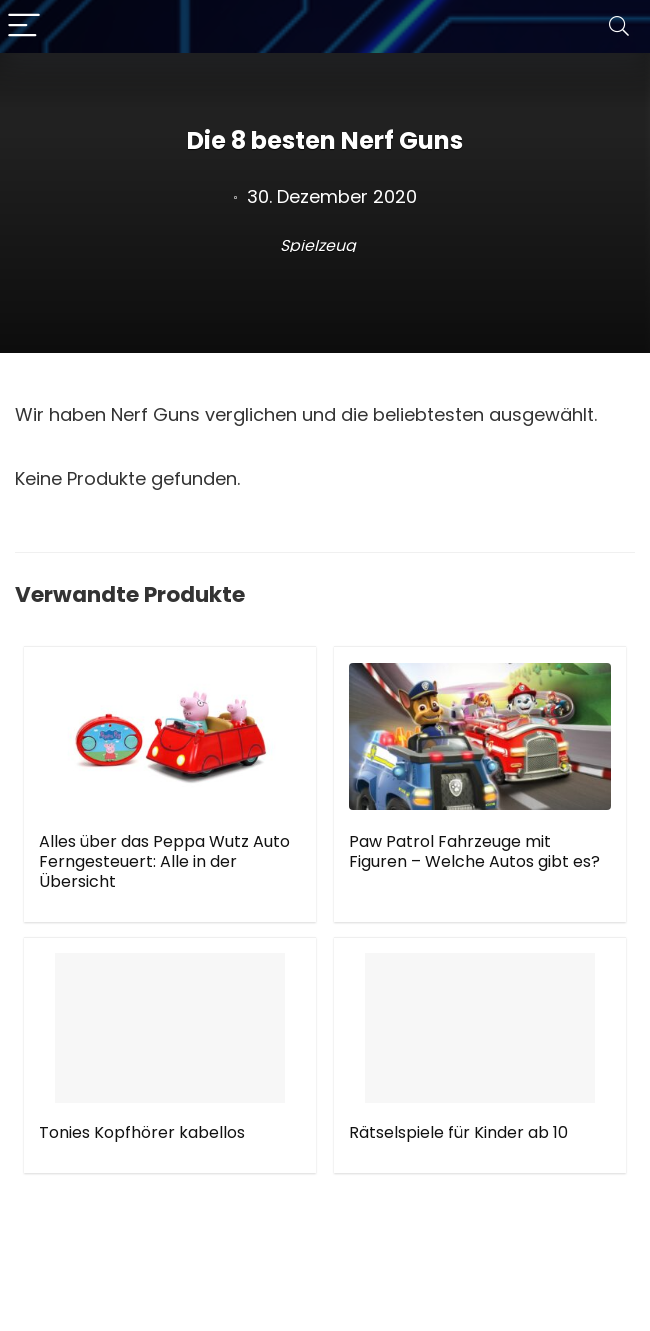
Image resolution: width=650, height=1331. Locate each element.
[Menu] (24, 26)
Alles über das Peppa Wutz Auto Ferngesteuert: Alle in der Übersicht (164, 861)
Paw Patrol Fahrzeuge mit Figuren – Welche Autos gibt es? (474, 851)
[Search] (619, 26)
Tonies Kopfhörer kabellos (142, 1132)
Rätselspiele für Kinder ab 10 (458, 1132)
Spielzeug (318, 245)
